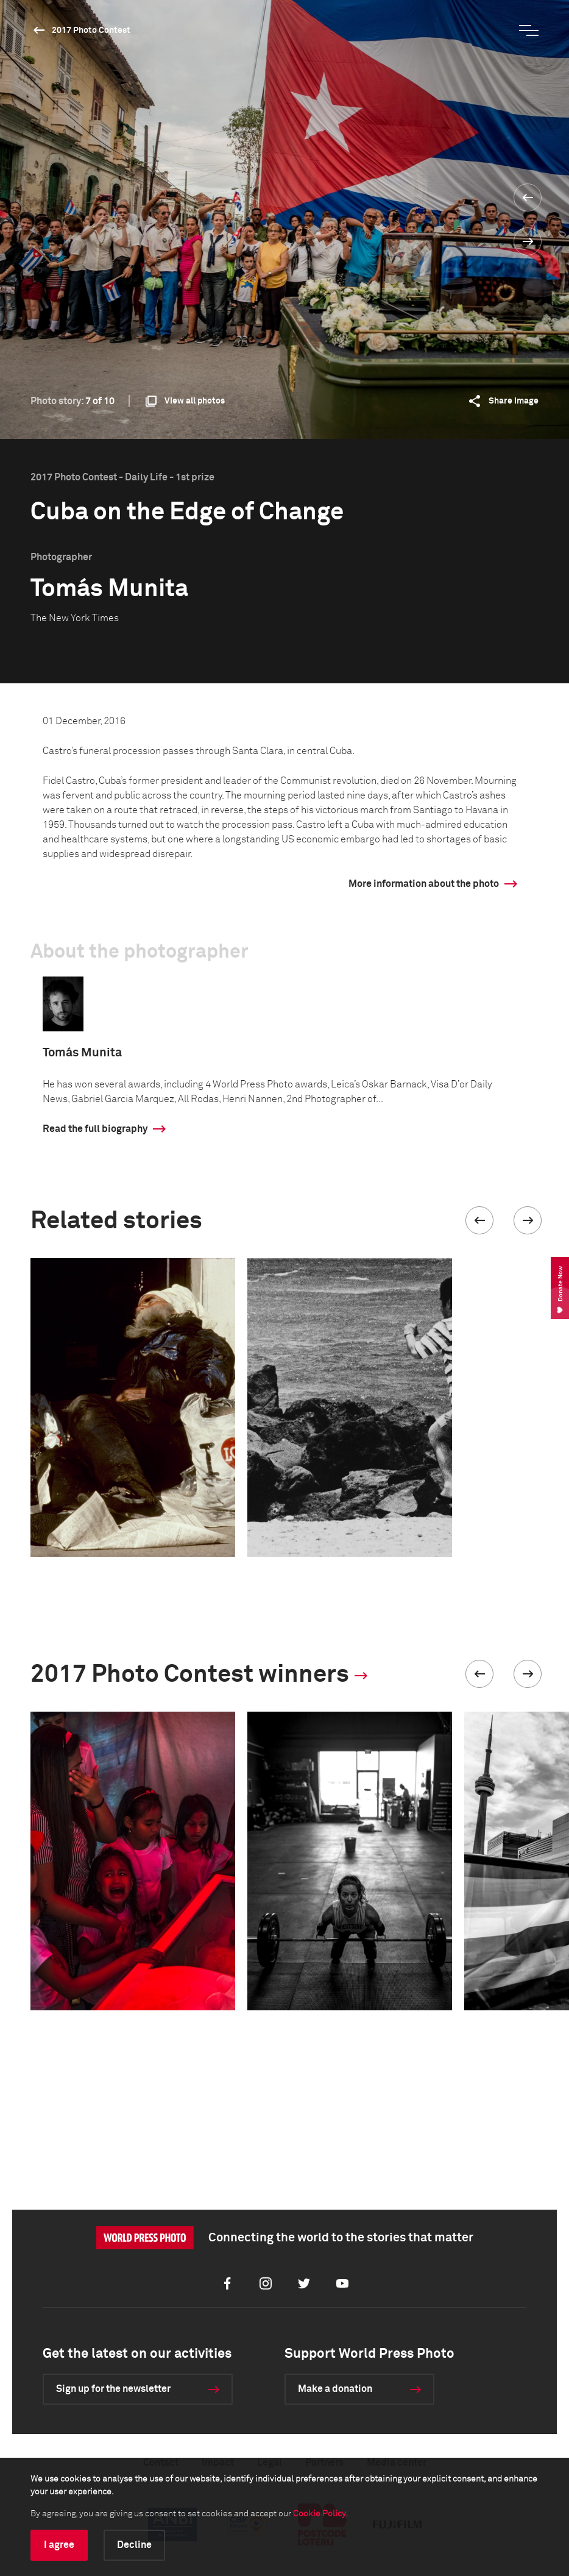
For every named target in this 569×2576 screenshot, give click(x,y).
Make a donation (335, 2389)
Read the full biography (95, 1129)
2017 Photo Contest (91, 30)
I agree (59, 2545)
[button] (479, 1220)
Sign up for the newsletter (113, 2389)
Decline (134, 2545)
